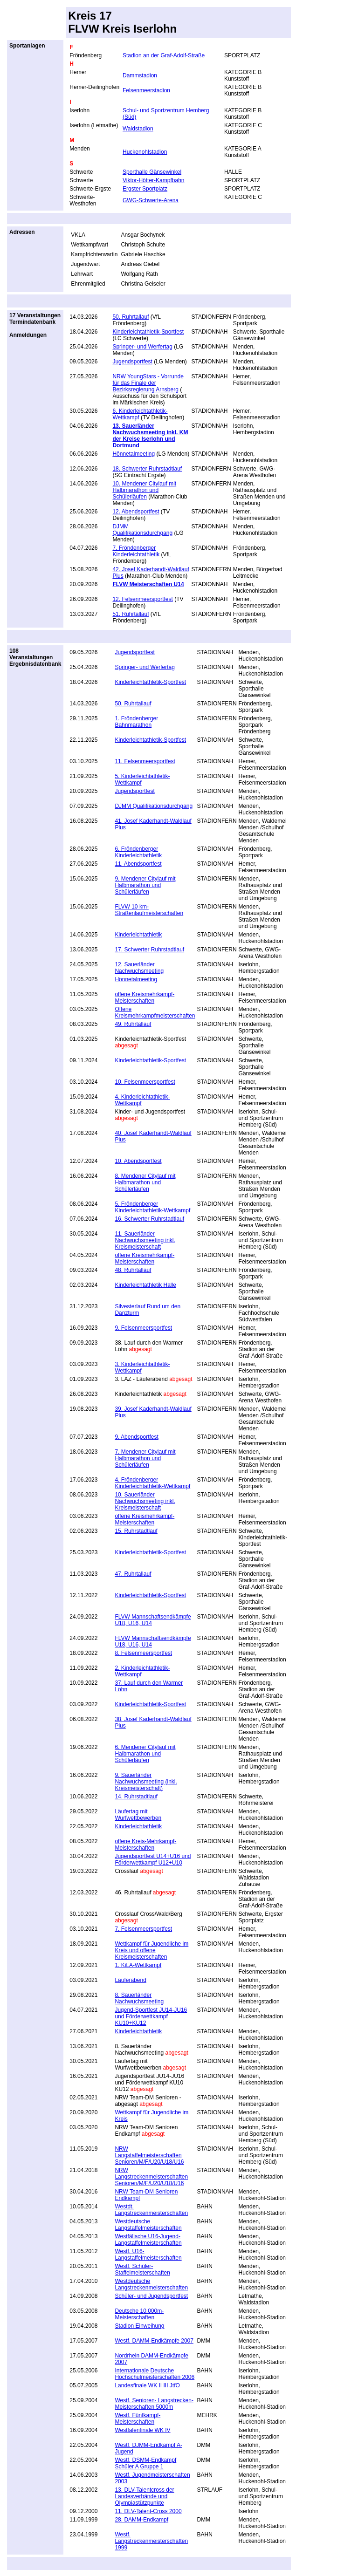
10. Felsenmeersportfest (145, 1082)
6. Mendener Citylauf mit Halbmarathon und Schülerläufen (145, 1753)
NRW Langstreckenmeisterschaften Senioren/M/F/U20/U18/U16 (151, 2177)
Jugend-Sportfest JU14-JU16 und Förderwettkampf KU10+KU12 (151, 2016)
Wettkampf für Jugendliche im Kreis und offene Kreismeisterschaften (151, 1950)
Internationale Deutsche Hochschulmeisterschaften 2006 (154, 2373)
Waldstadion (138, 128)
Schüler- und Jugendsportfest (151, 2296)
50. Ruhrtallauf (130, 317)
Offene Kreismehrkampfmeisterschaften (155, 1012)
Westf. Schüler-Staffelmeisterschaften (142, 2269)
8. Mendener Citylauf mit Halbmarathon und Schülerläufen (145, 1182)
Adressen (22, 232)
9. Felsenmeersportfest (143, 1328)
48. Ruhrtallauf (133, 1270)
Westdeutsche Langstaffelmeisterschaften (148, 2224)
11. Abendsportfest (138, 864)
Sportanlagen (27, 45)
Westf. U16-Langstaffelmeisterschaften (148, 2254)
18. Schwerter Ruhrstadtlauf (147, 468)
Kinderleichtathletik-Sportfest (148, 331)
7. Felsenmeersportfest (143, 1929)
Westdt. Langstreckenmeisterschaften (151, 2209)
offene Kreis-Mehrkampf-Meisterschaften (145, 1844)
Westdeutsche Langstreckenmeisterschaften (151, 2284)
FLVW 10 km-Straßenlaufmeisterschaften (149, 909)
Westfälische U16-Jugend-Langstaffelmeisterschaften (148, 2239)
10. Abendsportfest (138, 1161)
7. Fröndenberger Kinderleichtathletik (135, 551)
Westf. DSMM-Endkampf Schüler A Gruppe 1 (145, 2463)
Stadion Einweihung (139, 2326)
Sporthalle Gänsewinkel (152, 172)
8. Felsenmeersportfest (143, 1653)
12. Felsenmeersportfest (142, 599)
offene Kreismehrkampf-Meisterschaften (144, 997)
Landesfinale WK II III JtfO (147, 2385)
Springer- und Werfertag (142, 346)
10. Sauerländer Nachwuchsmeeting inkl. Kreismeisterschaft (145, 1501)
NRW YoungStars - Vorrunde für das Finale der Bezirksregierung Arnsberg (148, 383)
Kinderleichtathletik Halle (145, 1285)
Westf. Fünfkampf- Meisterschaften (137, 2418)
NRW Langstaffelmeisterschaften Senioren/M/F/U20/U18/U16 (149, 2155)
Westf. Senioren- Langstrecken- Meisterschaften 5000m (154, 2403)
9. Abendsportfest (136, 1437)
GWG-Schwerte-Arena (151, 200)
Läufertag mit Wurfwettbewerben (138, 1814)
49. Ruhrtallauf (133, 1024)
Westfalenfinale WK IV (142, 2430)
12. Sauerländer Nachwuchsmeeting (139, 967)
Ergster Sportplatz (145, 188)
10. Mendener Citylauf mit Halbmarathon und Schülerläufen (144, 490)
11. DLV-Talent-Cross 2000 (148, 2511)
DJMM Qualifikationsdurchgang (142, 529)
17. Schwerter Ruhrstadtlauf (149, 949)
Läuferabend (130, 1980)
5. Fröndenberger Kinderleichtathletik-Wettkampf (152, 1207)
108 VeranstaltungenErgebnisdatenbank (35, 657)
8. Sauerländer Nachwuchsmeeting (139, 1998)
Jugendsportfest (132, 361)
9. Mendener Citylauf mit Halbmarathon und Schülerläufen (145, 885)
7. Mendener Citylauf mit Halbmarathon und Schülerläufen (145, 1458)
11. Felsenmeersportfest (145, 761)
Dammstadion (140, 75)
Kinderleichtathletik (138, 934)
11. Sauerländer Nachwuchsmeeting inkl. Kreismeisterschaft (145, 1240)
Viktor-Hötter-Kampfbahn (154, 180)
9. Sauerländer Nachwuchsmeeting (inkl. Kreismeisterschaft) (146, 1781)
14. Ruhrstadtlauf (136, 1796)
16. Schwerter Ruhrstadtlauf (149, 1219)
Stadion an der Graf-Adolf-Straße (164, 55)
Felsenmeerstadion (146, 90)
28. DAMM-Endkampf (141, 2519)
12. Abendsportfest (135, 511)
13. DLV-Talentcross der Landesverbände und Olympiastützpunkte (144, 2496)
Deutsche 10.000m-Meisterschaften (139, 2314)
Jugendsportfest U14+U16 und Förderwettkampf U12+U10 (153, 1859)
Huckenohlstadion (145, 152)
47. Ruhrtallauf (133, 1574)
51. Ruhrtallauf (130, 614)
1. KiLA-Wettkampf (138, 1965)
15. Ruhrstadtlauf (136, 1531)
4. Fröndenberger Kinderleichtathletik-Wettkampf (152, 1483)
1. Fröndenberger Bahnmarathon (136, 721)
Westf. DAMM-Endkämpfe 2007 (154, 2340)
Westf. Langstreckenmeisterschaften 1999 (151, 2541)
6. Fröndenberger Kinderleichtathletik (138, 852)
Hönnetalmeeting (133, 454)
